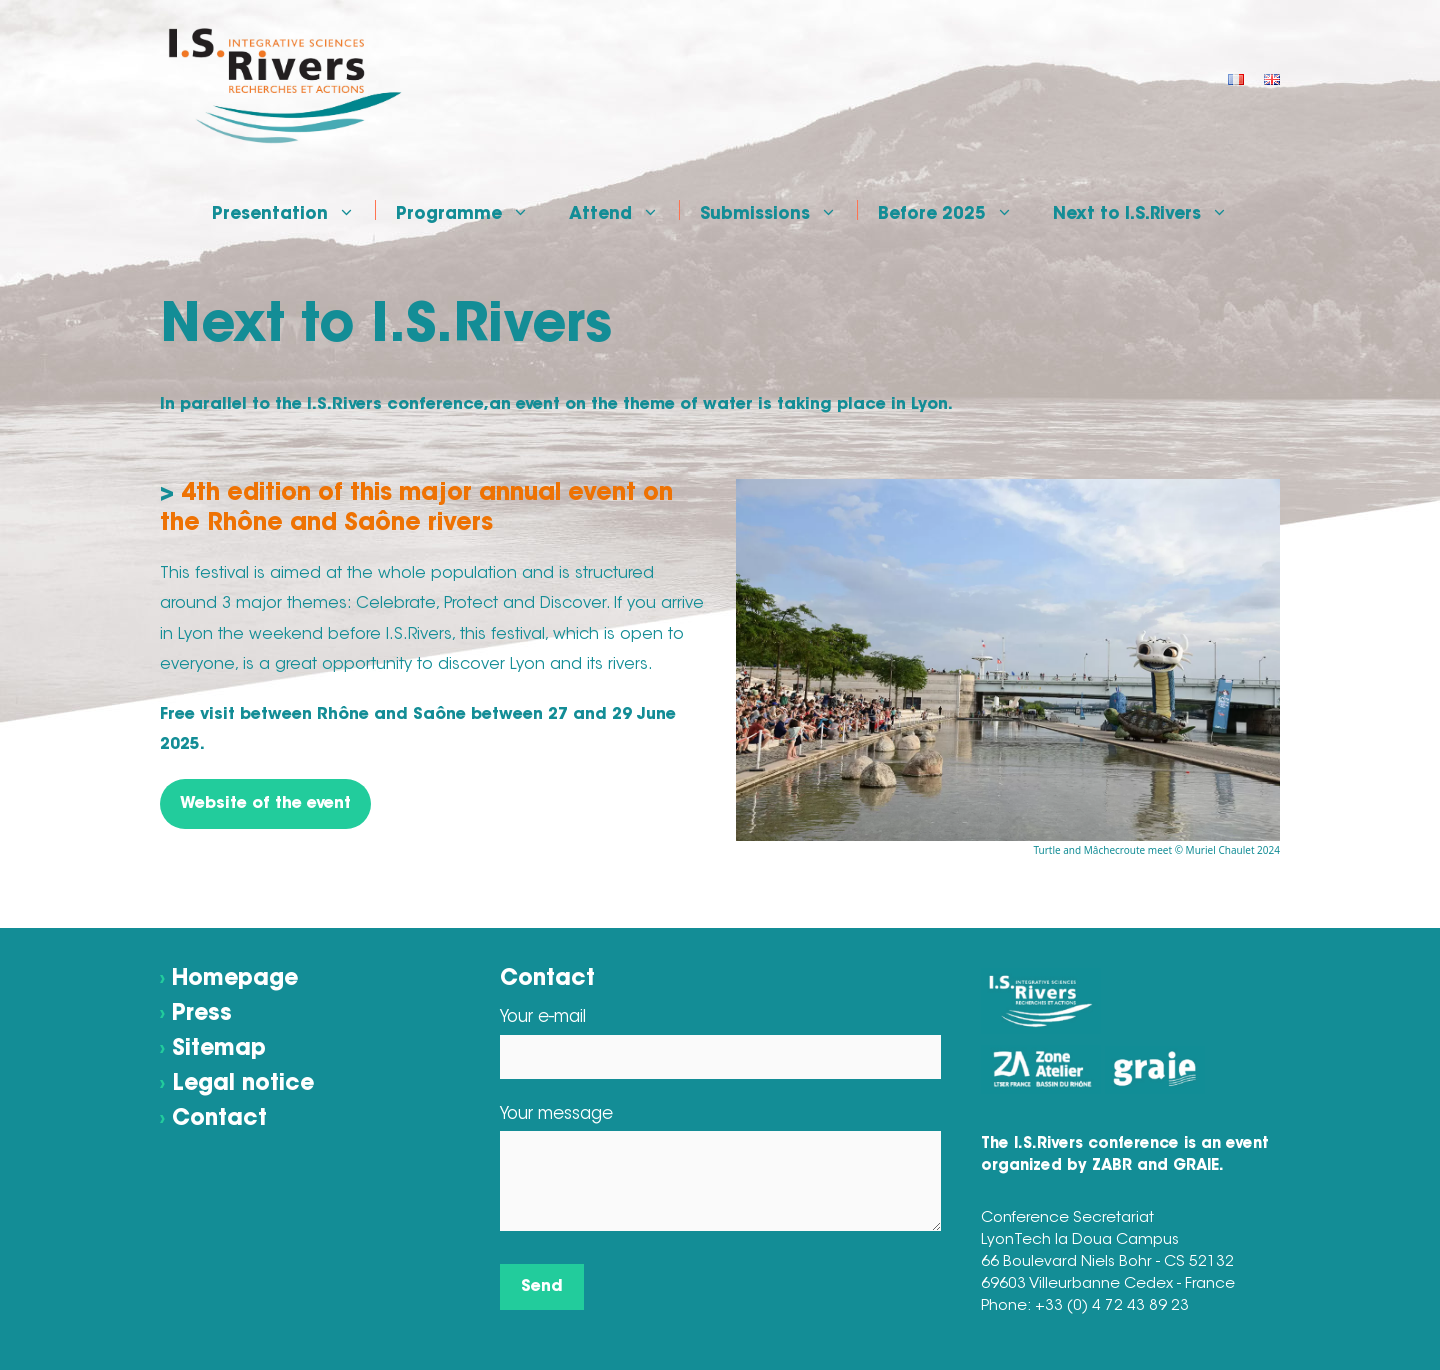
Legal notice (243, 1085)
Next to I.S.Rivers (1150, 210)
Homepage (235, 980)
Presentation (293, 210)
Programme (472, 210)
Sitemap (219, 1050)
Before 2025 (955, 210)
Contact (219, 1120)
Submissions (778, 210)
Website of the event (265, 804)
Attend (624, 210)
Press (202, 1015)
